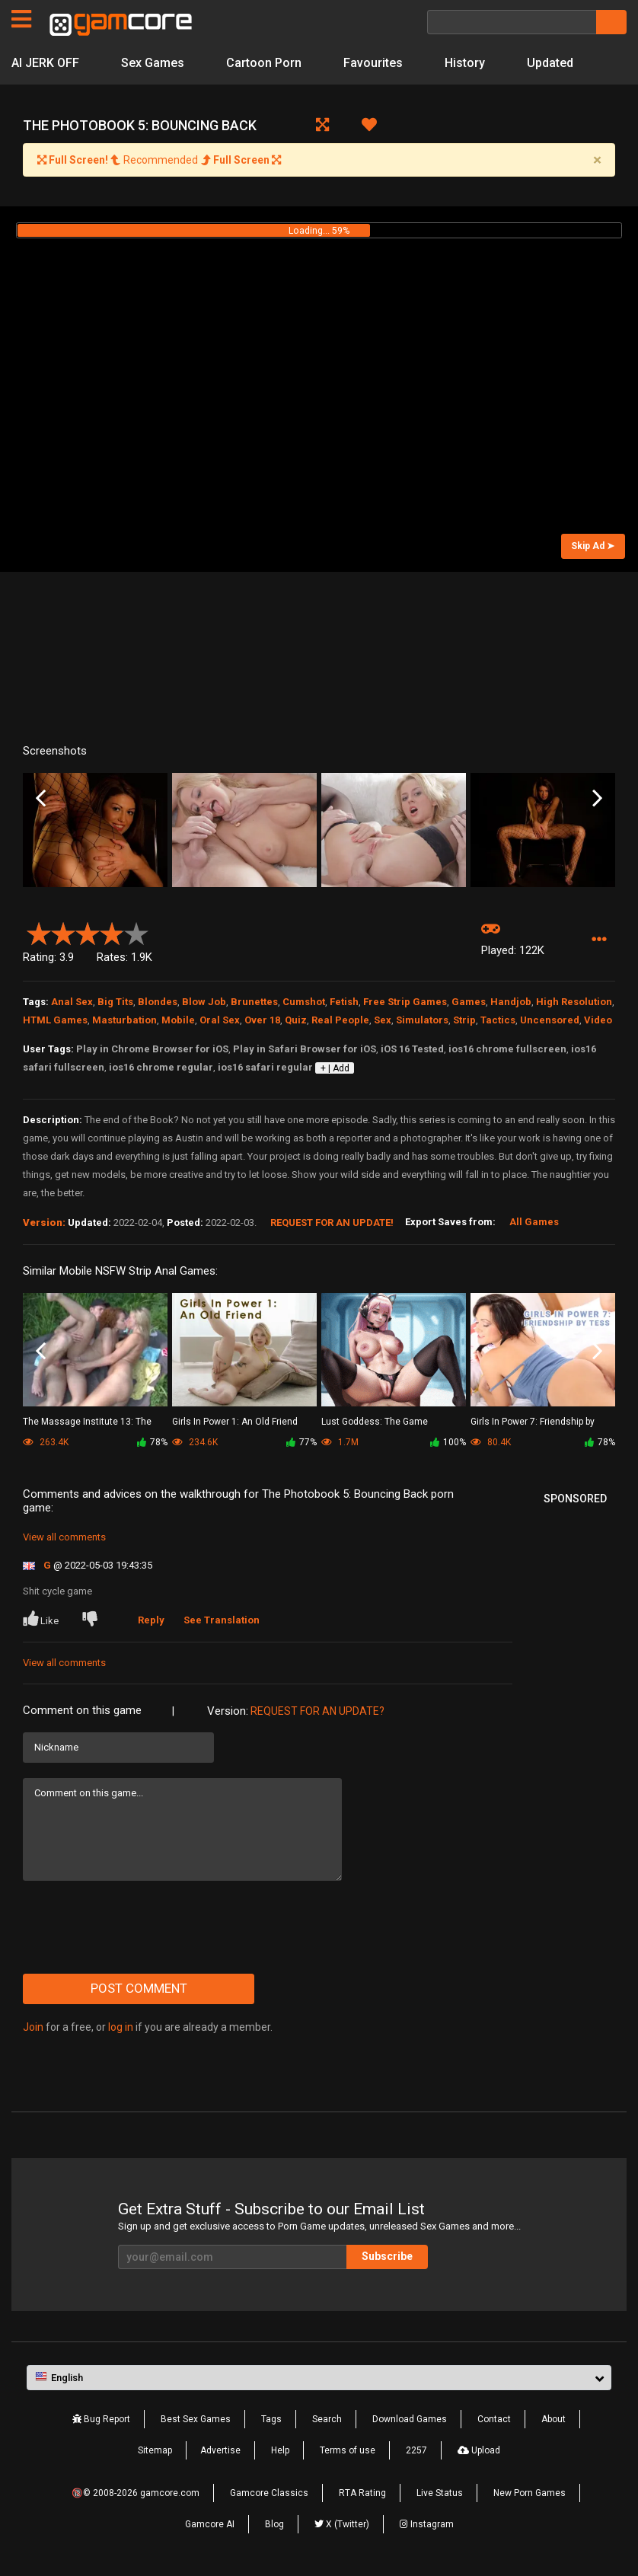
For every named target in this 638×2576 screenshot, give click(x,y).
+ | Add (335, 1068)
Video (598, 1020)
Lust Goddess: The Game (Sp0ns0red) (374, 1422)
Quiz (296, 1020)
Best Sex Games (196, 2419)
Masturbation (124, 1020)
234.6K (195, 1442)
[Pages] (21, 19)
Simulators (422, 1020)
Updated (550, 63)
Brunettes (254, 1001)
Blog (274, 2524)
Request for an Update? (317, 1711)
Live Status (439, 2493)
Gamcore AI (209, 2524)
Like (42, 1618)
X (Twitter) (341, 2524)
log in (120, 2027)
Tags (271, 2419)
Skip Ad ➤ (592, 546)
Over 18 (262, 1020)
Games (468, 1001)
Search (327, 2419)
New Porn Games (529, 2493)
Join (33, 2027)
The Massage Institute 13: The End (87, 1422)
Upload (479, 2450)
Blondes (157, 1001)
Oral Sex (219, 1020)
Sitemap (155, 2450)
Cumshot (303, 1001)
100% (448, 1442)
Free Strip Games (405, 1001)
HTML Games (55, 1020)
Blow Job (204, 1001)
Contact (494, 2419)
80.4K (491, 1442)
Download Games (409, 2419)
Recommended (159, 160)
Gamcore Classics (269, 2493)
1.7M (340, 1442)
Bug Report (101, 2419)
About (553, 2419)
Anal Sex (72, 1001)
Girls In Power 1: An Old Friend (235, 1421)
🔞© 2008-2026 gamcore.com (135, 2493)
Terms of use (347, 2450)
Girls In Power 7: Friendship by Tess (533, 1422)
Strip (464, 1020)
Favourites (373, 63)
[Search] (511, 22)
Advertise (220, 2450)
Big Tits (115, 1001)
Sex (382, 1020)
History (465, 63)
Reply (151, 1620)
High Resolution (574, 1001)
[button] (598, 940)
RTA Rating (362, 2493)
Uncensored (549, 1020)
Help (280, 2450)
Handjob (510, 1001)
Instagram (427, 2524)
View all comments (64, 1537)
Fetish (344, 1001)
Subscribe (387, 2256)
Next (597, 798)
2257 (416, 2450)
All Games (534, 1221)
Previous (41, 798)
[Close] (596, 160)
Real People (340, 1020)
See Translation (221, 1620)
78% (152, 1442)
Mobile (178, 1020)
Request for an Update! (332, 1222)
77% (301, 1442)
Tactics (497, 1020)
